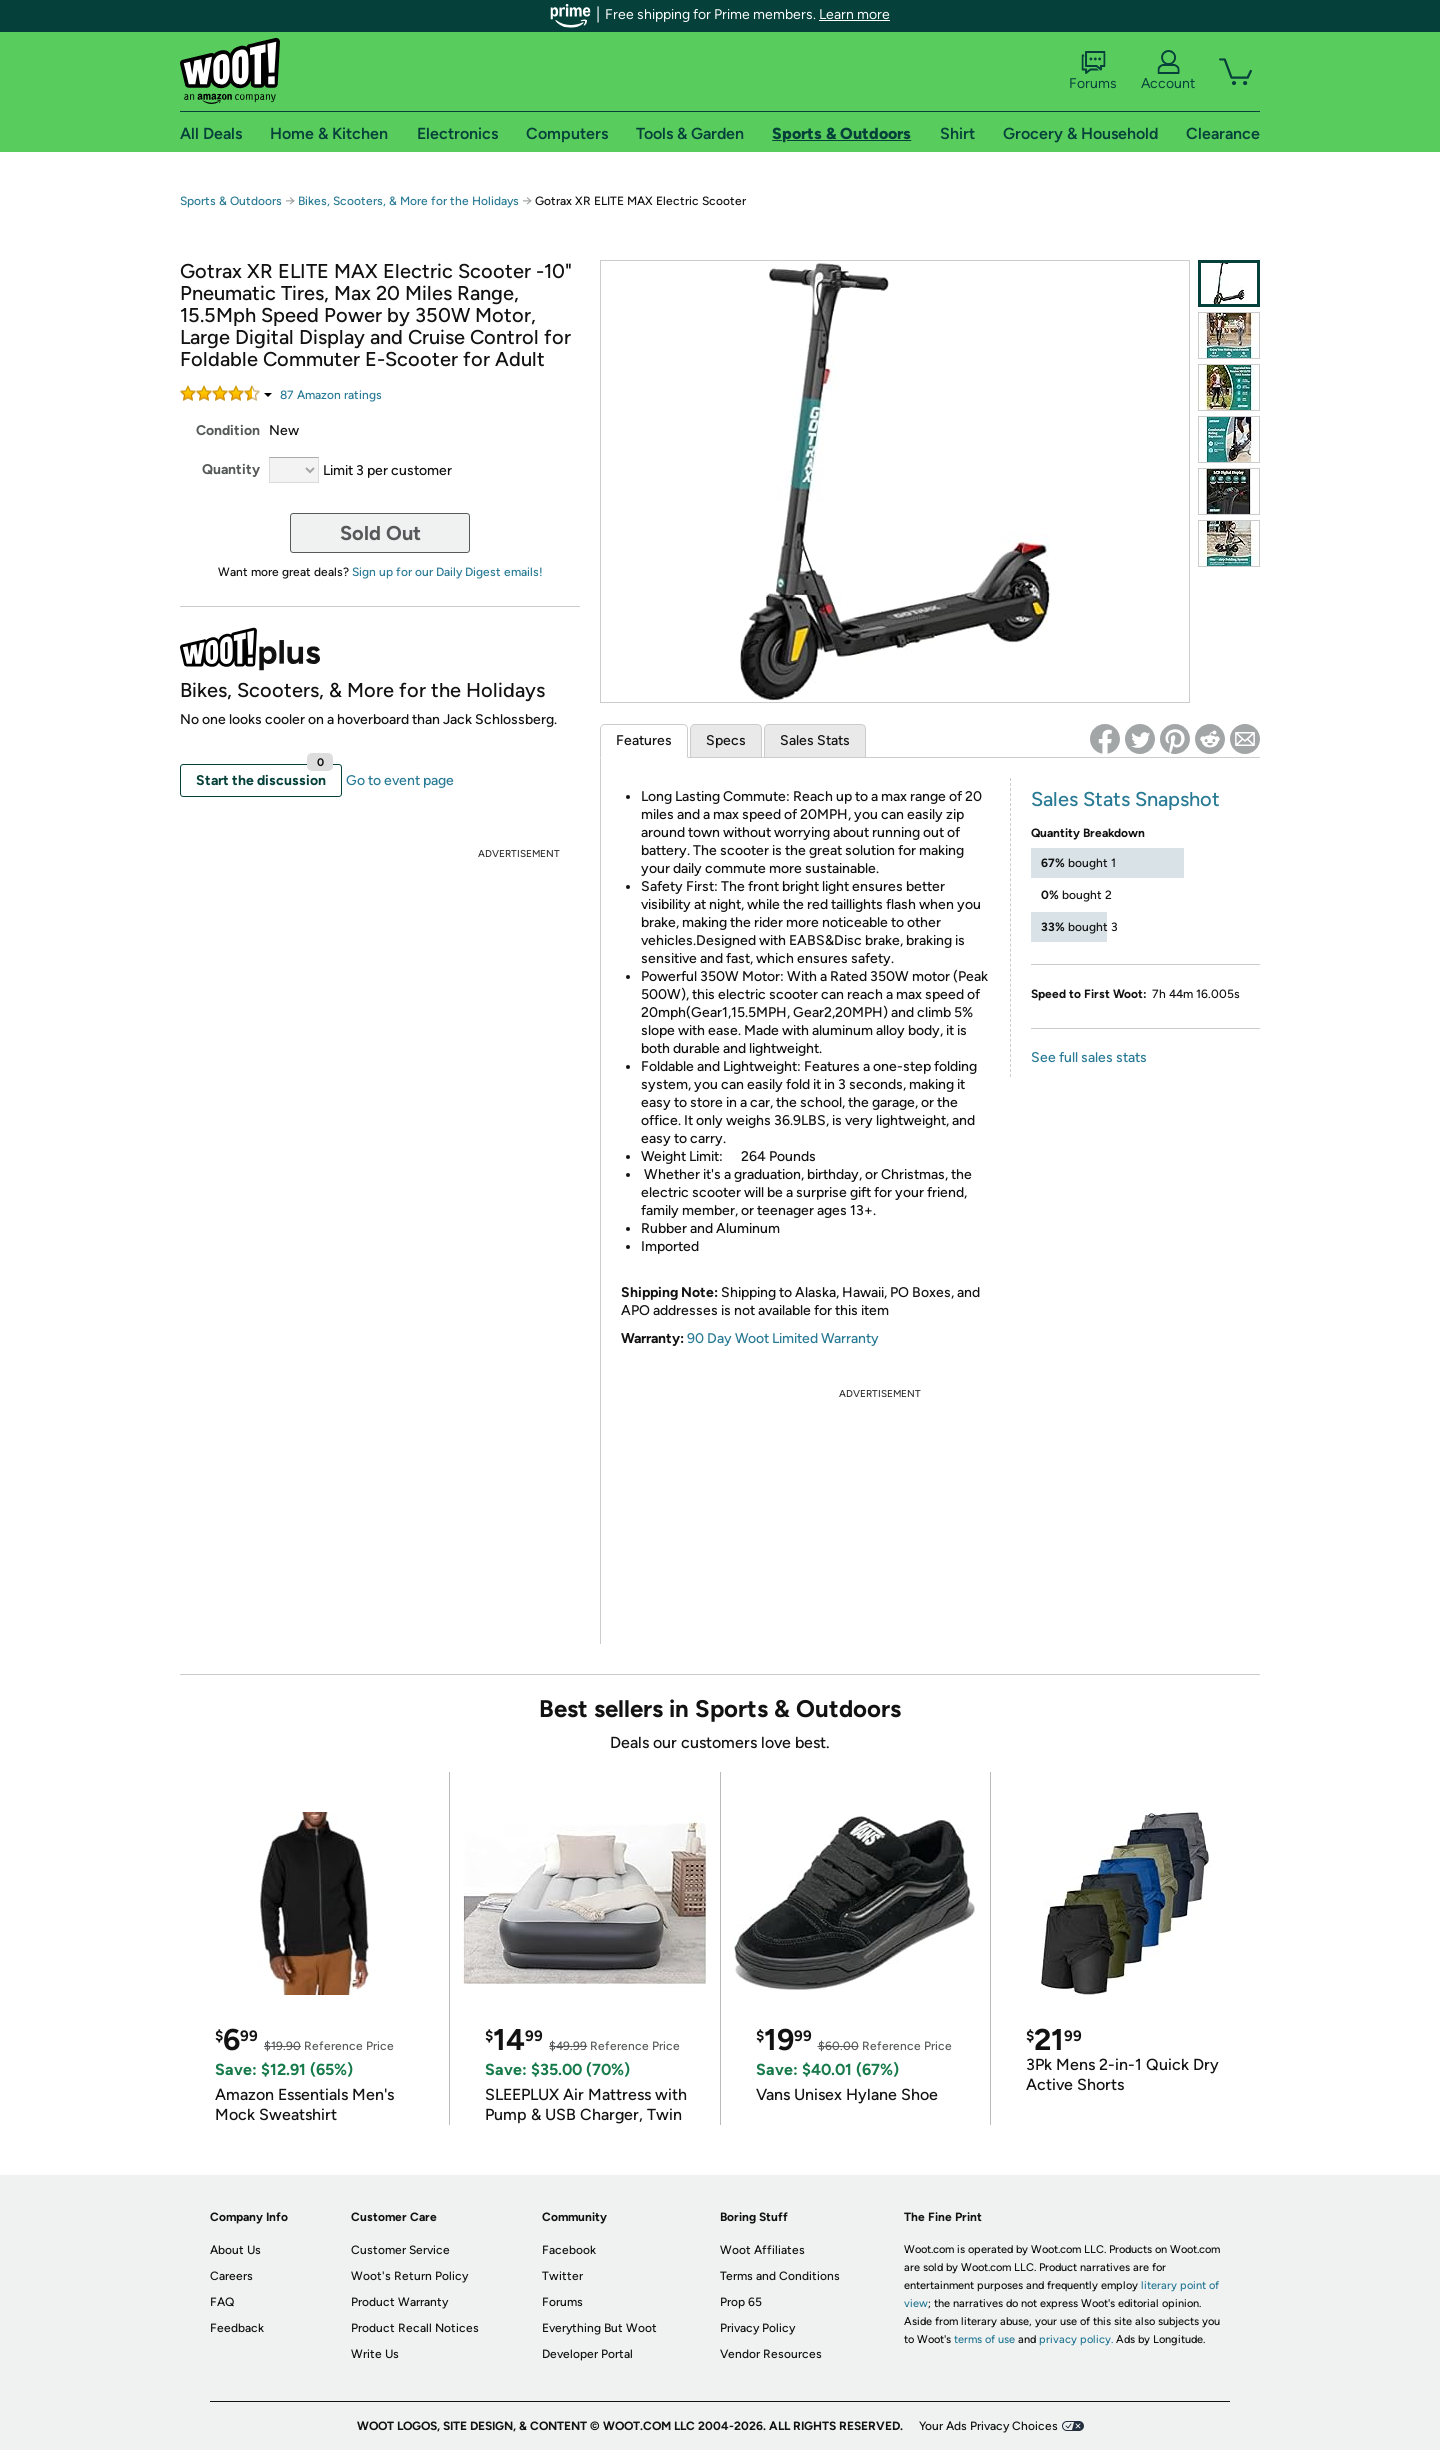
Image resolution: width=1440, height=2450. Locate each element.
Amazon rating (331, 395)
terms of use (984, 2339)
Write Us (375, 2354)
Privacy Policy (757, 2328)
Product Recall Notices (415, 2328)
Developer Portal (587, 2354)
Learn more (854, 14)
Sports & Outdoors (231, 201)
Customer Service (400, 2250)
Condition (228, 430)
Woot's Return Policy (409, 2276)
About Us (235, 2250)
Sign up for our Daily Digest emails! (447, 572)
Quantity (231, 469)
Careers (231, 2276)
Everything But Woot (599, 2328)
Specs (726, 740)
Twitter (562, 2276)
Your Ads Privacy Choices (988, 2426)
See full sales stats (1089, 1057)
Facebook (569, 2250)
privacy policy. (1076, 2339)
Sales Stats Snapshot (1125, 799)
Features (644, 740)
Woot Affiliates (762, 2250)
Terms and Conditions (780, 2276)
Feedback (237, 2328)
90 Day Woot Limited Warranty (783, 1338)
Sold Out (380, 533)
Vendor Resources (771, 2354)
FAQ (222, 2302)
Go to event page (400, 780)
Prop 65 (741, 2302)
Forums (1093, 71)
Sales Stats (815, 740)
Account (1168, 71)
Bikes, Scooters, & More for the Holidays (408, 201)
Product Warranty (399, 2302)
